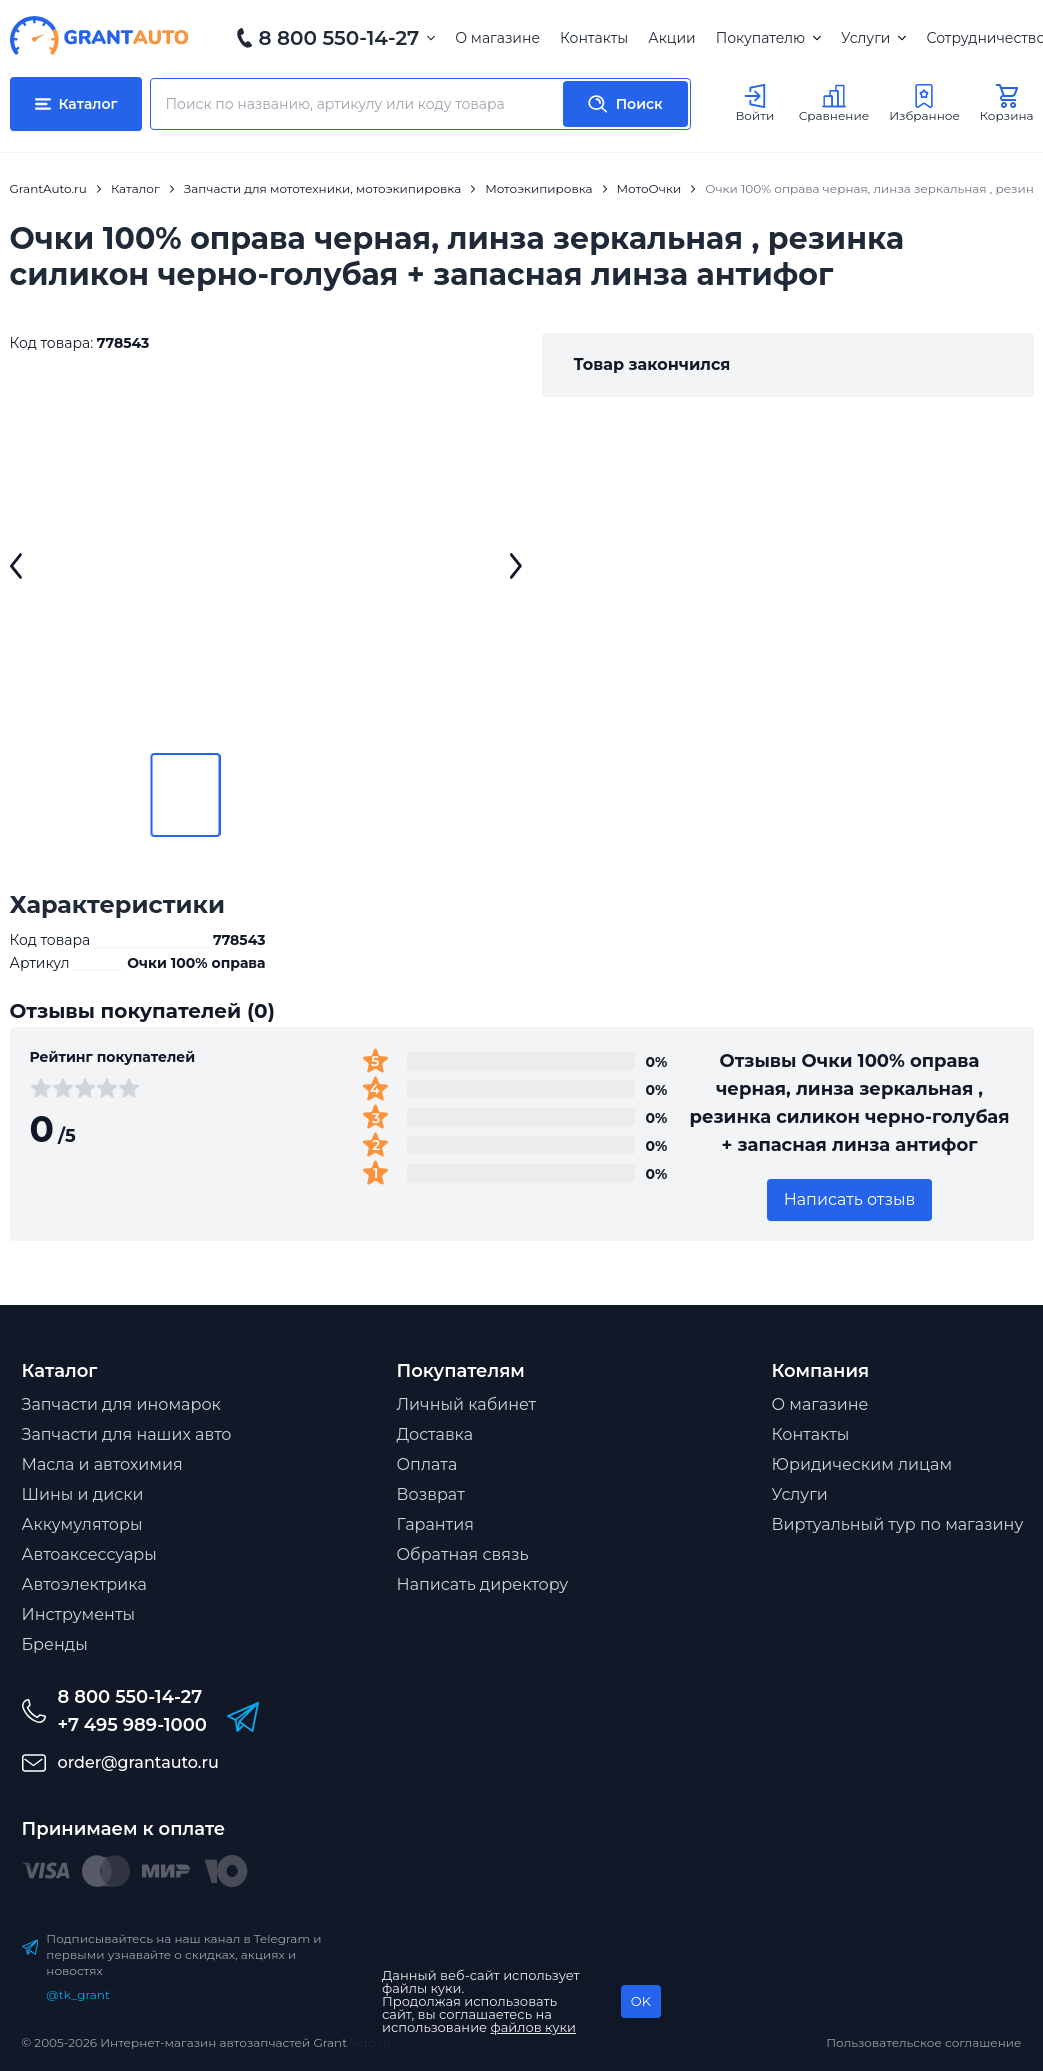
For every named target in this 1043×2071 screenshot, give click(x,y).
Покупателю (768, 38)
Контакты (594, 38)
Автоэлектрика (84, 1584)
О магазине (497, 38)
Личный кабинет (467, 1404)
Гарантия (435, 1524)
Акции (671, 38)
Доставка (435, 1434)
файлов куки (534, 2027)
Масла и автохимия (102, 1464)
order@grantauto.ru (138, 1762)
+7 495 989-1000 (132, 1725)
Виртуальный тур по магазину (898, 1524)
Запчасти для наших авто (127, 1434)
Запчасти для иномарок (121, 1404)
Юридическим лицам (862, 1464)
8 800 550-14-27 (339, 38)
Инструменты (79, 1614)
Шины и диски (83, 1494)
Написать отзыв (850, 1199)
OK (641, 2001)
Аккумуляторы (82, 1524)
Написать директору (483, 1584)
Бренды (55, 1644)
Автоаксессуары (89, 1554)
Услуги (873, 38)
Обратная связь (463, 1554)
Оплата (427, 1464)
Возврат (431, 1494)
